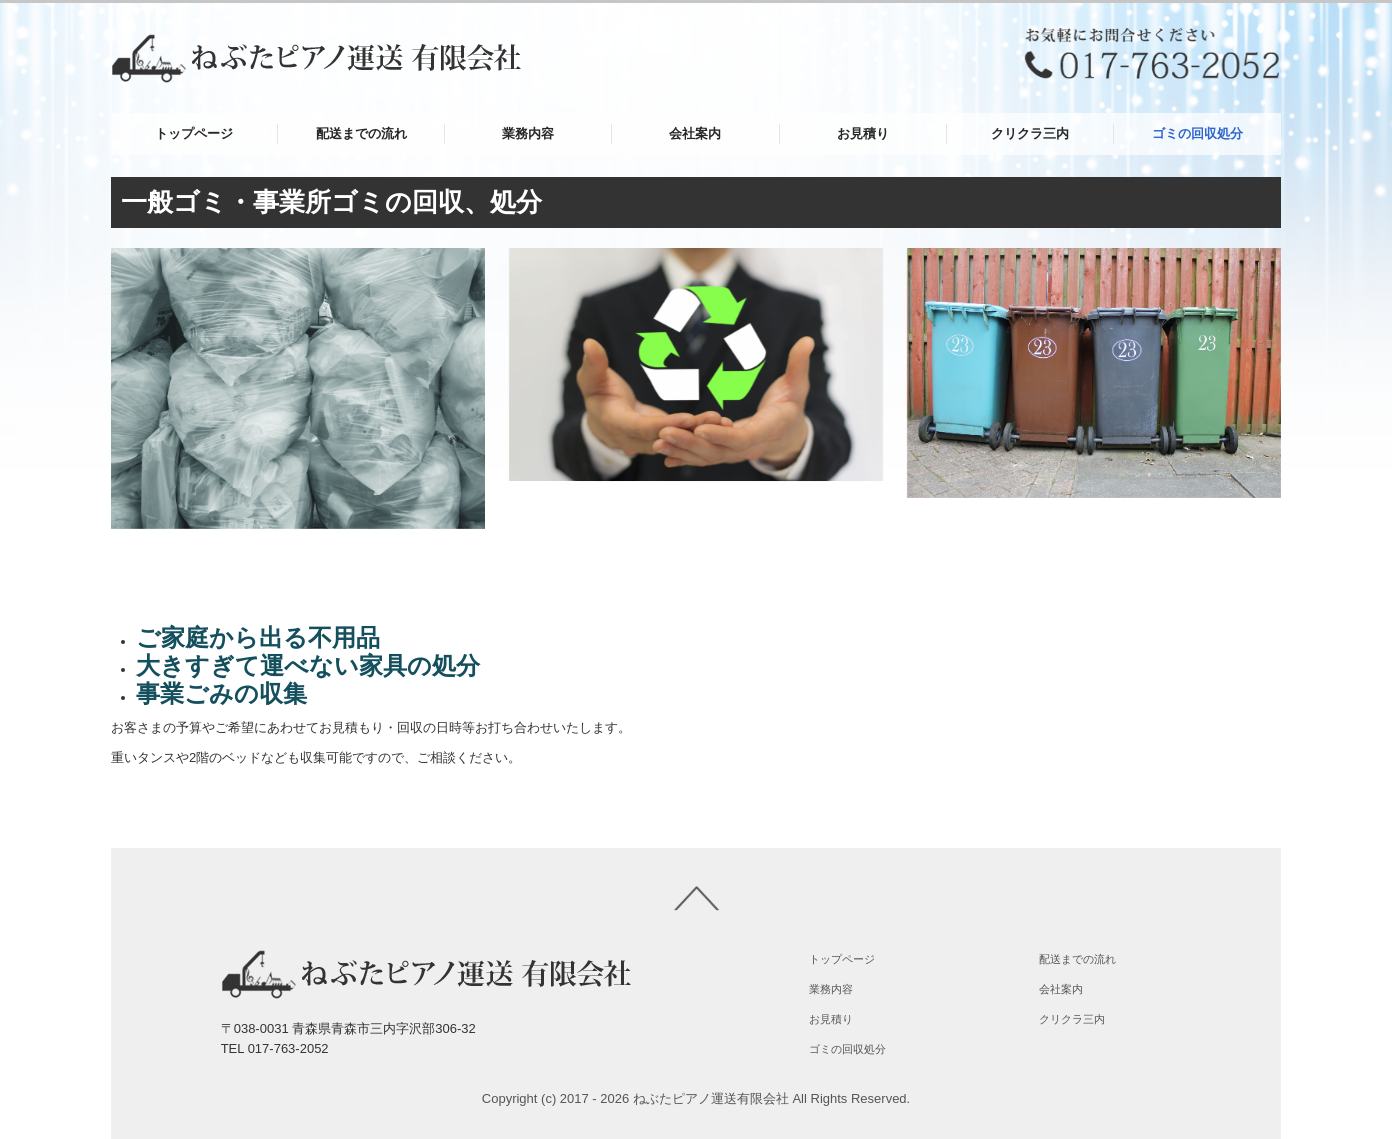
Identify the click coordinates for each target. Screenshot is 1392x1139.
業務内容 (528, 133)
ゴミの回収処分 (1197, 133)
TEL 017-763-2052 (275, 1048)
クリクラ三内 (1030, 133)
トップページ (194, 133)
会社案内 (695, 133)
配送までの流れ (361, 133)
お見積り (863, 133)
